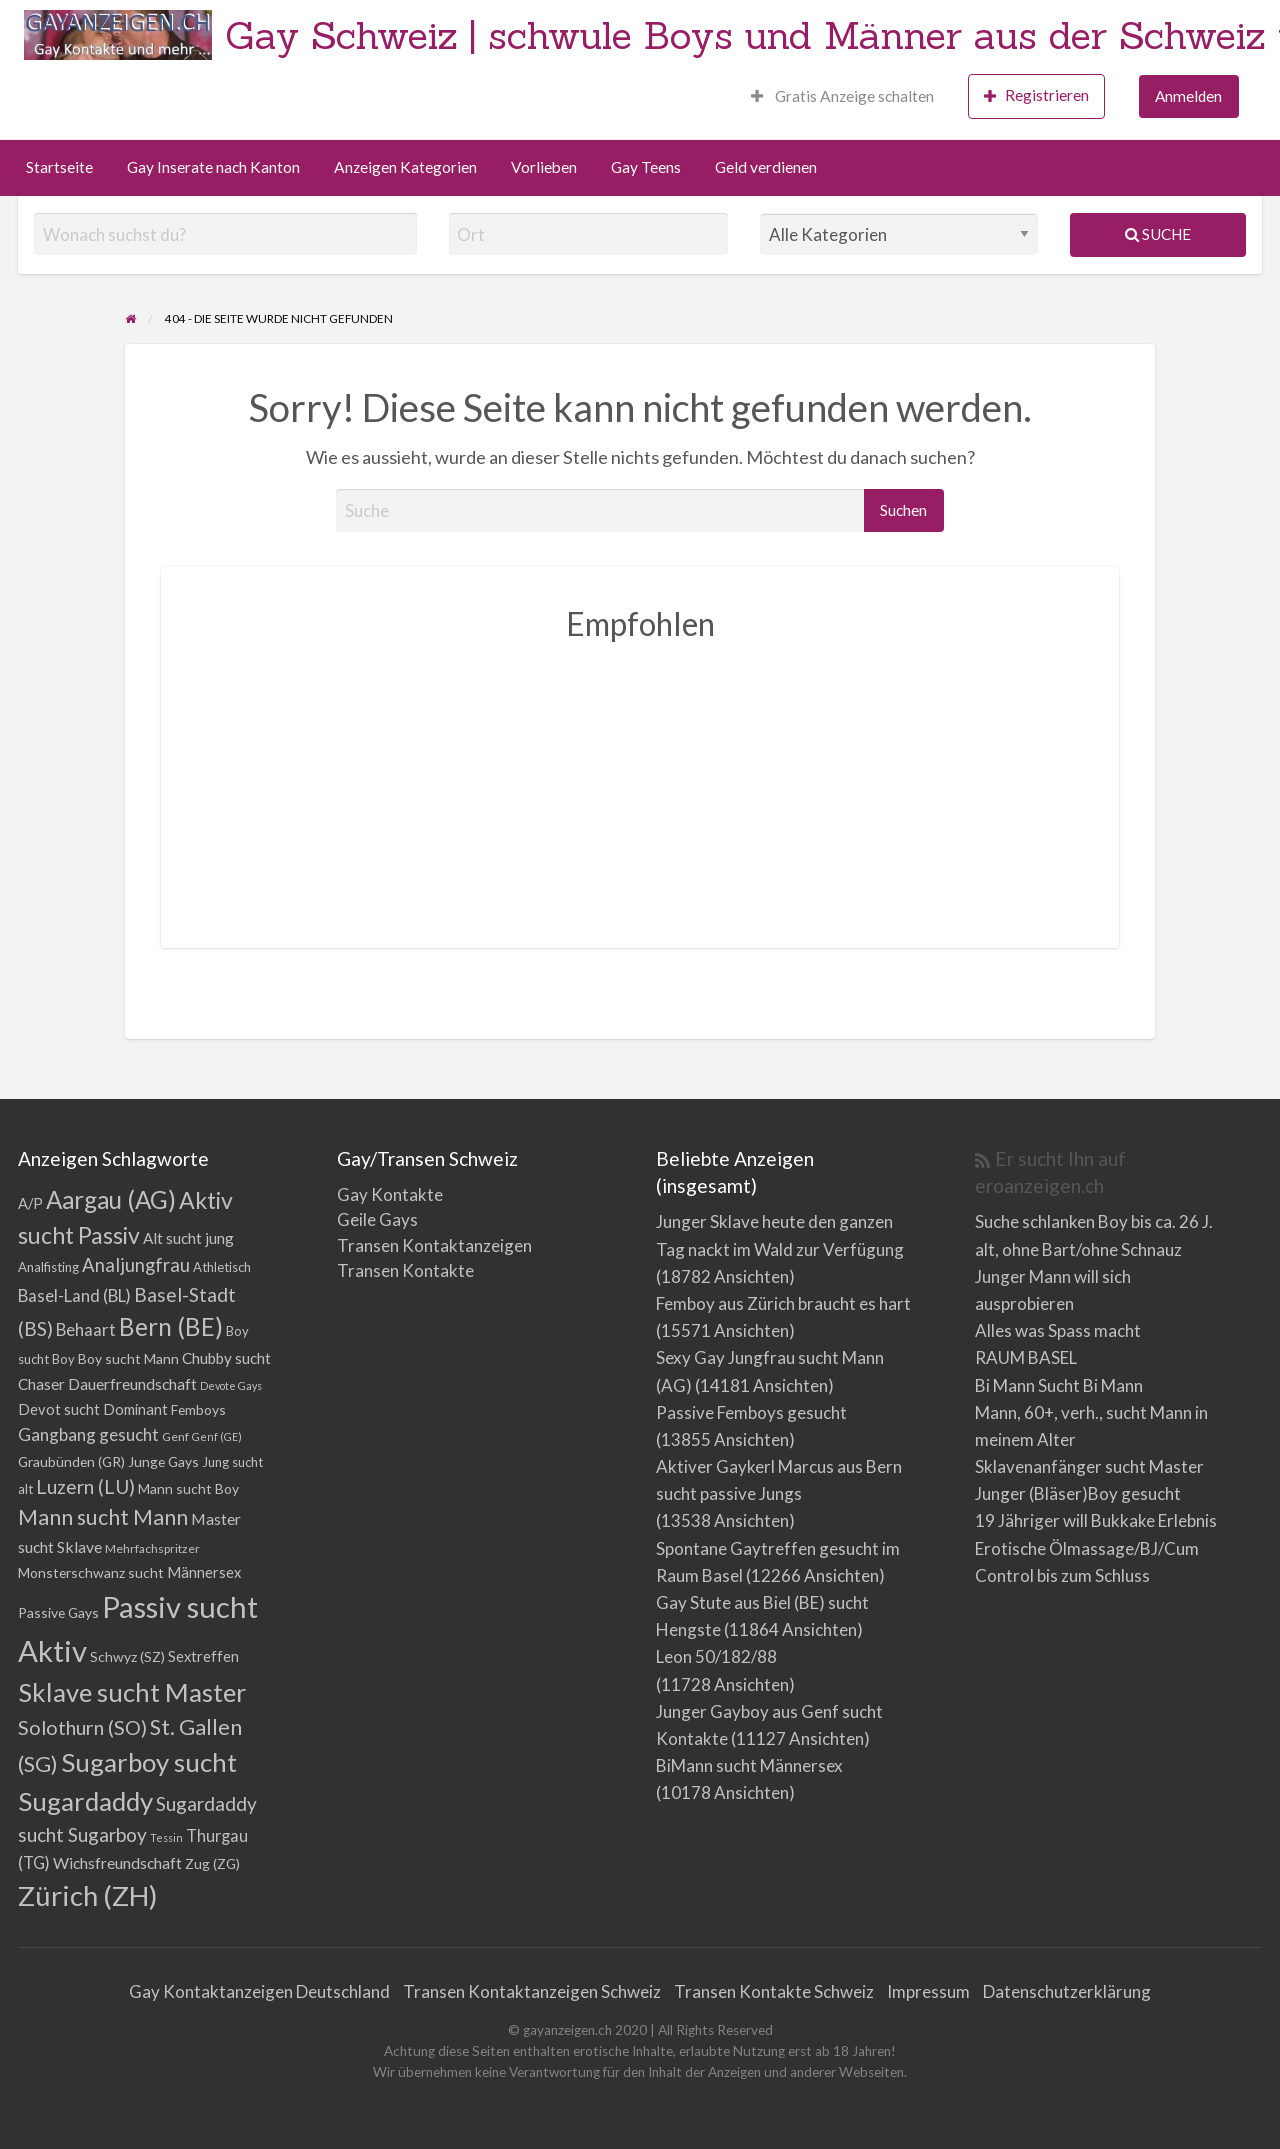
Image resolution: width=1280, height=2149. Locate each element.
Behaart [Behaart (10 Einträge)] (86, 1329)
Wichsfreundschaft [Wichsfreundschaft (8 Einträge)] (117, 1862)
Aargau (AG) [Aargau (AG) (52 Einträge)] (111, 1199)
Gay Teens (646, 167)
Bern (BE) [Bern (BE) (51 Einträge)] (171, 1326)
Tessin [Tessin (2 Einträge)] (166, 1837)
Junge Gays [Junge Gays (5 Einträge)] (163, 1461)
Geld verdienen (766, 167)
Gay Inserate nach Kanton (213, 167)
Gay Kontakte (390, 1194)
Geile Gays (377, 1219)
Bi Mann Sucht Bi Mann (1059, 1385)
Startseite (59, 167)
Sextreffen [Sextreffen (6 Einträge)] (203, 1656)
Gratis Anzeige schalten (842, 96)
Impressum (928, 1991)
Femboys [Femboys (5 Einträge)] (198, 1409)
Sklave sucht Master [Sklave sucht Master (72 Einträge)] (132, 1692)
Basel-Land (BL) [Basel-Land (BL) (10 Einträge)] (74, 1295)
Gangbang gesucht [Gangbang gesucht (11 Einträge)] (88, 1434)
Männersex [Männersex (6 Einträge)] (204, 1572)
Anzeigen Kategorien (405, 167)
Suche (1158, 234)
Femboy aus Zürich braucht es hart (783, 1303)
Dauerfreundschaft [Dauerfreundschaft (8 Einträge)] (132, 1383)
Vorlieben (544, 167)
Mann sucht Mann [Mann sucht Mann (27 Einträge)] (103, 1517)
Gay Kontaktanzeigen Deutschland (259, 1991)
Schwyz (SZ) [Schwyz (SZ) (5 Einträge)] (127, 1656)
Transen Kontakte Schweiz (774, 1991)
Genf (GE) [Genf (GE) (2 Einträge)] (217, 1436)
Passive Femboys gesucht (751, 1412)
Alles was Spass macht (1058, 1330)
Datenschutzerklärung (1067, 1991)
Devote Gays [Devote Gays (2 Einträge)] (231, 1385)
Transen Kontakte (405, 1270)
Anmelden (1188, 96)
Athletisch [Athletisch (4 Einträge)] (222, 1267)
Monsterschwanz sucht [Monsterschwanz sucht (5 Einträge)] (91, 1572)
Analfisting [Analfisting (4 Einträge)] (48, 1267)
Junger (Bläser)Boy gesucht (1078, 1493)
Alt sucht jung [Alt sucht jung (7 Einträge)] (188, 1238)
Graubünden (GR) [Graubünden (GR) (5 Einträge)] (71, 1461)
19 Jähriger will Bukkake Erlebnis (1096, 1520)
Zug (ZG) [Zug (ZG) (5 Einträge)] (212, 1863)
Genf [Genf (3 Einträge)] (175, 1436)
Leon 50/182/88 (716, 1656)
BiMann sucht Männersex (749, 1765)
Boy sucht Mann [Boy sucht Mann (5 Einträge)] (128, 1358)
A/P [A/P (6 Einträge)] (30, 1203)
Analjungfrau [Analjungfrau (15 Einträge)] (136, 1265)
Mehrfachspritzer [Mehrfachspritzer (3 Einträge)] (152, 1548)
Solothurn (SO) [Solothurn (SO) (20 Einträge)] (82, 1727)
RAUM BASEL (1026, 1357)
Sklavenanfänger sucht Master (1089, 1466)
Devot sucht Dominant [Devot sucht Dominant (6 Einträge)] (93, 1409)
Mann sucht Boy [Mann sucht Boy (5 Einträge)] (188, 1488)
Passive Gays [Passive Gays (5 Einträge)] (58, 1612)
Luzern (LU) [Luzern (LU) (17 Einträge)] (85, 1486)
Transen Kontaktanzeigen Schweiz (532, 1991)
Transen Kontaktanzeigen (434, 1245)
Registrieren (1036, 95)
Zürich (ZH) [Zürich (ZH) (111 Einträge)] (88, 1895)
